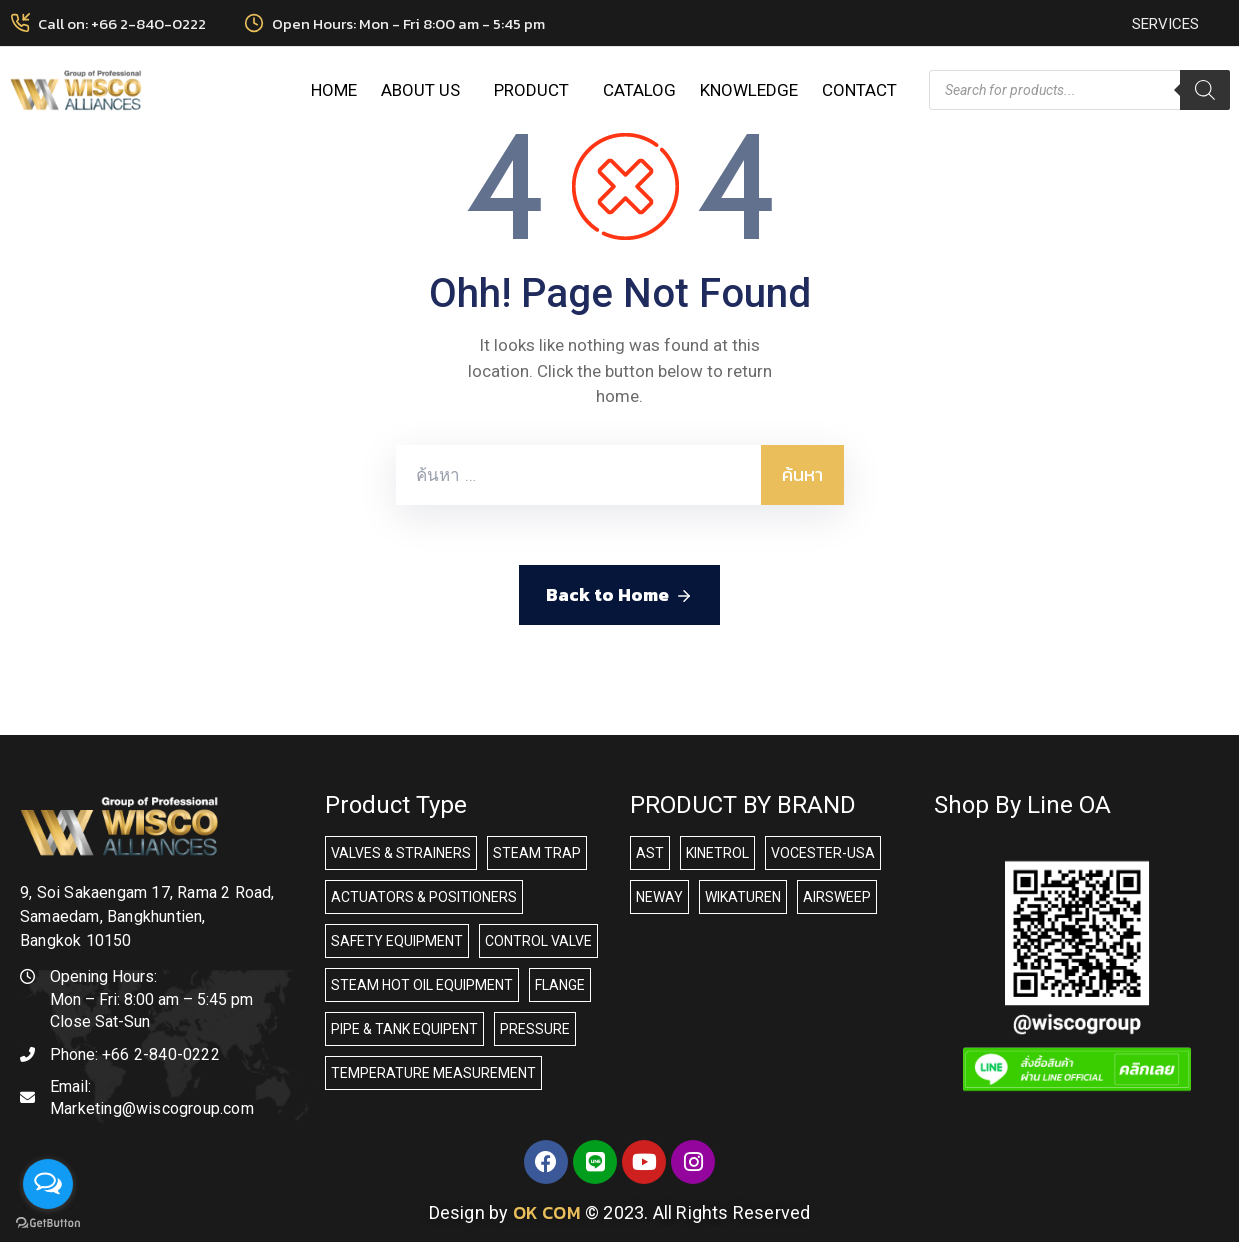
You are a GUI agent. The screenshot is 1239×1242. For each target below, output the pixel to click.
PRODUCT (536, 90)
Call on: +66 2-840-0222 (122, 23)
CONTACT (859, 90)
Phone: (135, 1054)
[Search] (1205, 90)
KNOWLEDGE (749, 90)
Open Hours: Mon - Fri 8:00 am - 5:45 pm (408, 23)
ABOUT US (425, 90)
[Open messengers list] (48, 1184)
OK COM (547, 1212)
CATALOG (639, 90)
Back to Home (619, 595)
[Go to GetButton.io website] (48, 1222)
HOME (334, 90)
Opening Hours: (103, 976)
